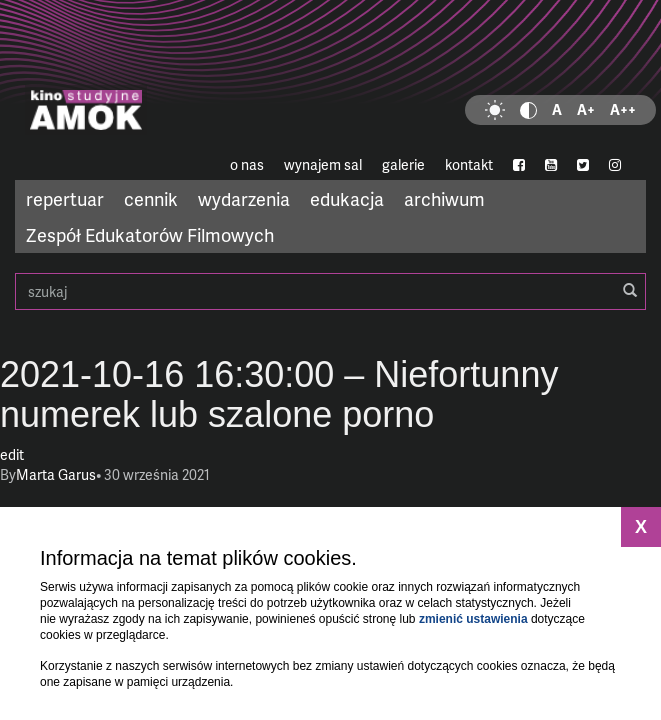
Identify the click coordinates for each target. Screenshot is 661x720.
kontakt (469, 164)
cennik (151, 198)
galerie (403, 164)
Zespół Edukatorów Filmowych (150, 234)
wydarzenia (244, 198)
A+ (586, 109)
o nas (247, 164)
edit (12, 454)
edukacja (347, 198)
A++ (623, 109)
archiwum (444, 198)
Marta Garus (56, 474)
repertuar (65, 198)
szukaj (330, 291)
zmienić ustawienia (473, 619)
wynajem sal (323, 164)
